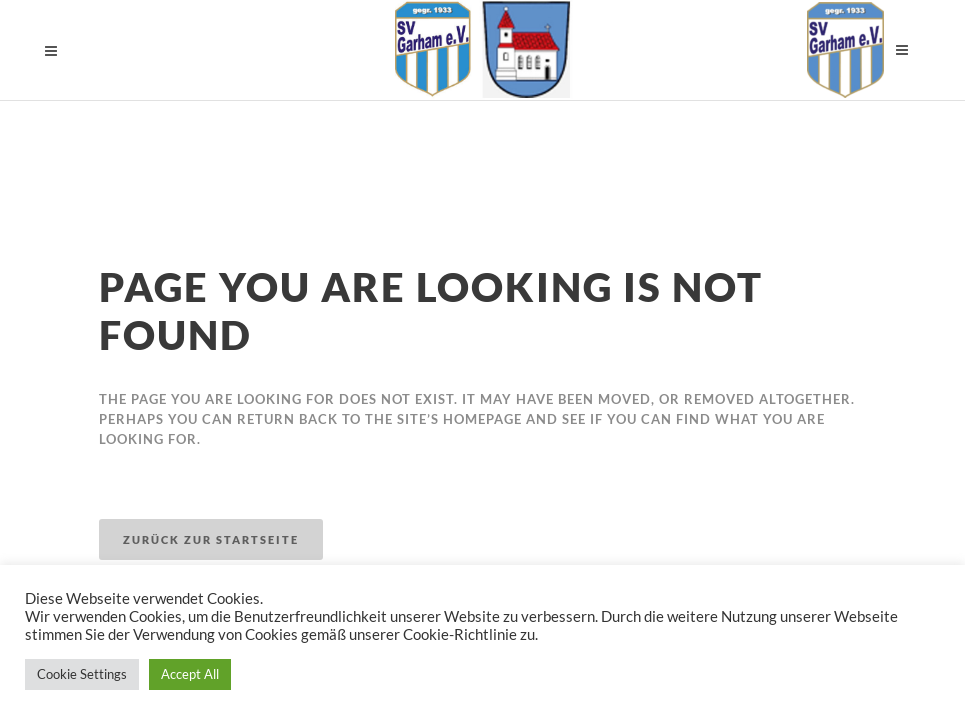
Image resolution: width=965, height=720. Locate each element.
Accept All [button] (190, 674)
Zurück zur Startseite (211, 539)
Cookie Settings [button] (82, 674)
